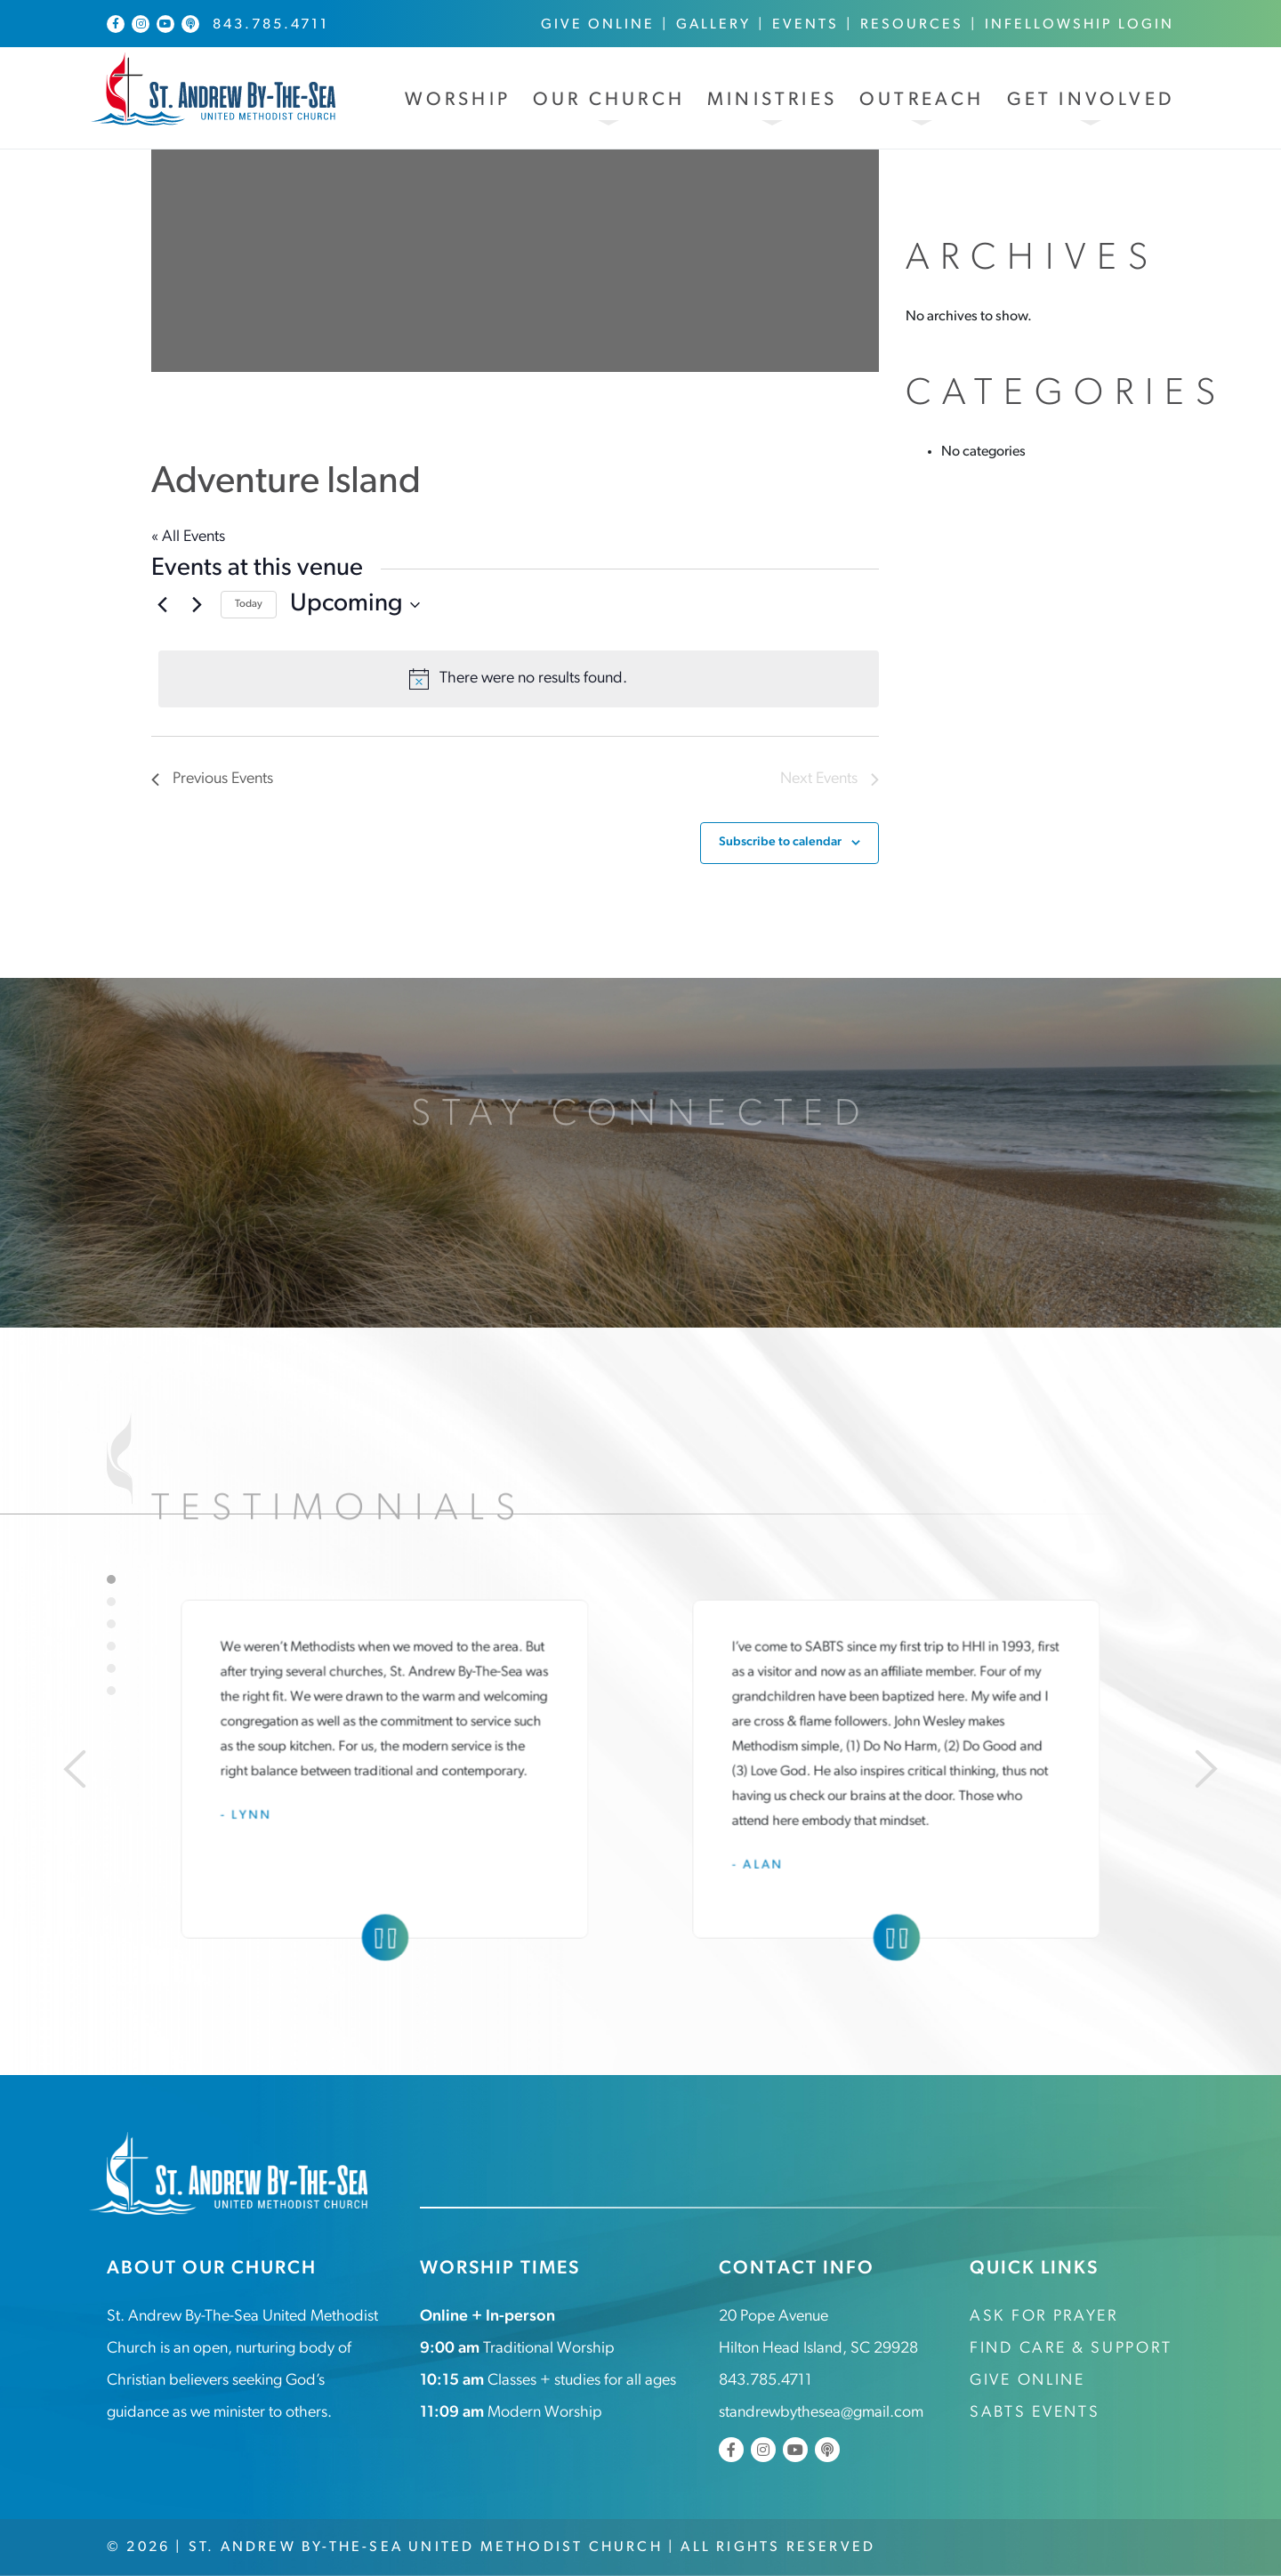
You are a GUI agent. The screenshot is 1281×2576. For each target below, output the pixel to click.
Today (248, 604)
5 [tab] (111, 1668)
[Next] (1206, 1769)
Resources (911, 25)
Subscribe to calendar (780, 842)
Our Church (609, 100)
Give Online (598, 25)
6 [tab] (111, 1690)
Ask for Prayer (1044, 2316)
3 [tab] (111, 1623)
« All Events (188, 537)
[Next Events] (196, 605)
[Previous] (74, 1769)
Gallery (713, 25)
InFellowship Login (1079, 25)
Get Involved (1090, 100)
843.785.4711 (271, 25)
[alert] (518, 678)
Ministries (772, 100)
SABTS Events (1035, 2412)
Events (805, 25)
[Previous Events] (162, 605)
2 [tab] (111, 1601)
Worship (458, 100)
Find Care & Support (1071, 2348)
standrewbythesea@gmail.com (821, 2412)
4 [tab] (111, 1646)
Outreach (922, 100)
